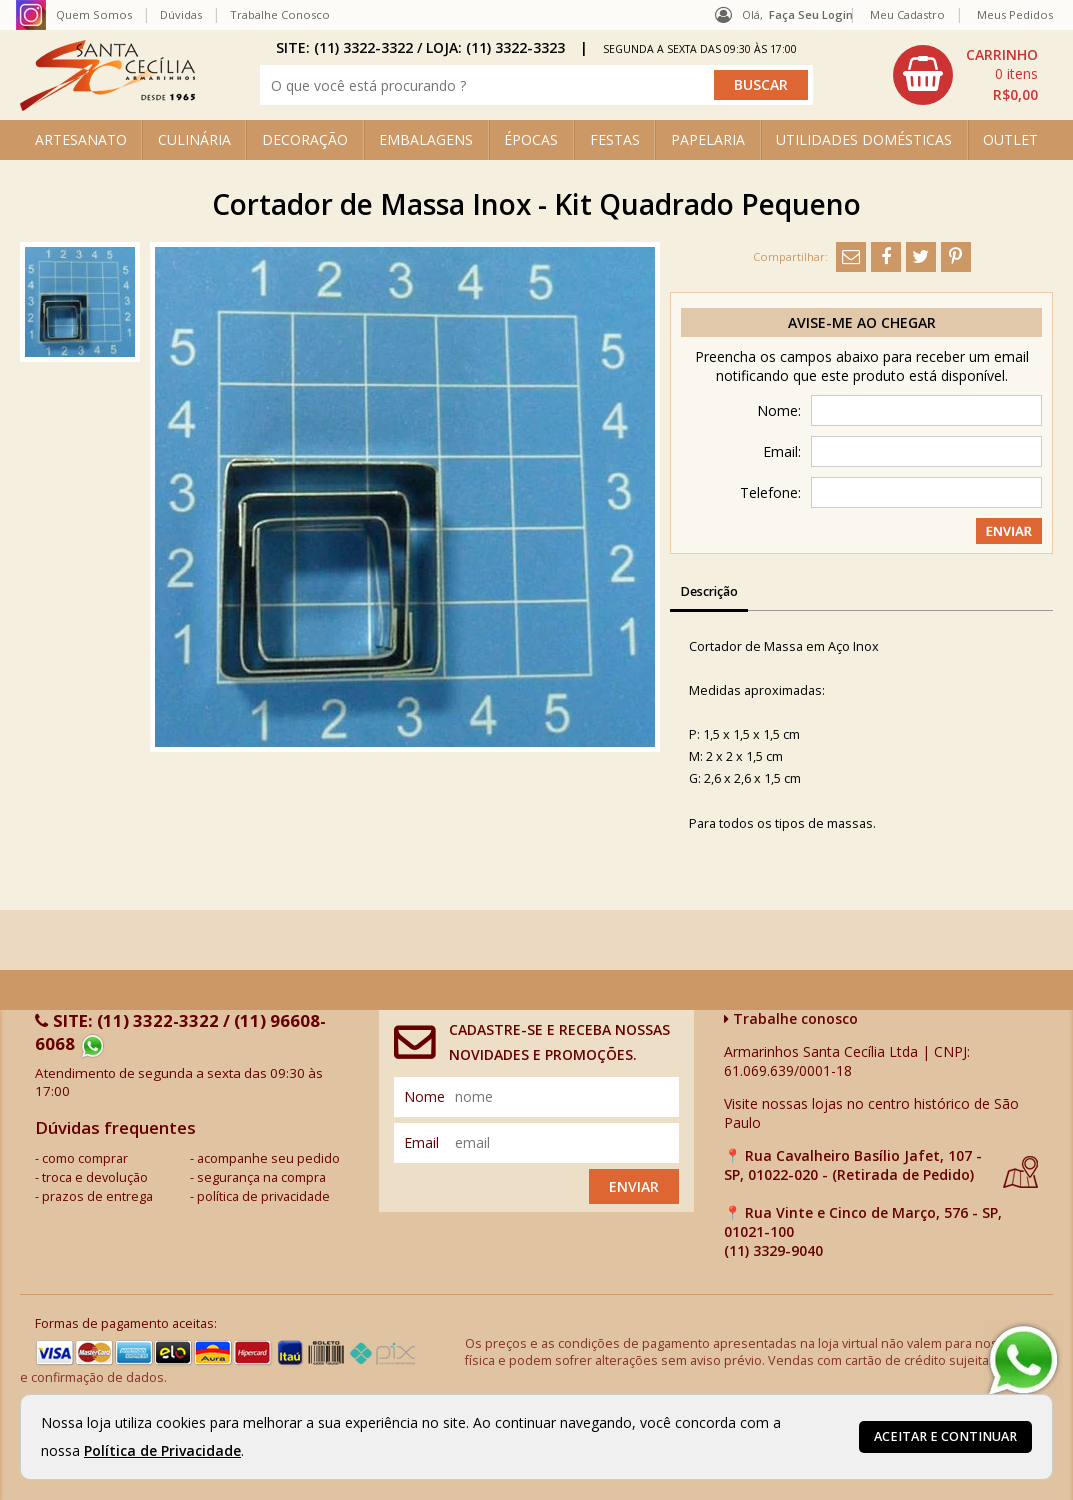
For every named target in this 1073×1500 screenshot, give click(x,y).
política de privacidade (263, 1196)
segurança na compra (261, 1177)
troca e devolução (95, 1177)
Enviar (634, 1186)
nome (424, 1096)
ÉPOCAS (531, 139)
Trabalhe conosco (791, 1018)
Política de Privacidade (162, 1450)
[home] (107, 105)
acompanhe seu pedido (268, 1158)
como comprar (85, 1158)
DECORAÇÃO (305, 139)
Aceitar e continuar (945, 1436)
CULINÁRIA (194, 139)
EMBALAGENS (426, 139)
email (421, 1142)
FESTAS (615, 139)
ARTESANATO (81, 139)
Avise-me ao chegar (862, 322)
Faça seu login (811, 14)
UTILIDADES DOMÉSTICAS (864, 139)
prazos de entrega (97, 1196)
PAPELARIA (708, 139)
